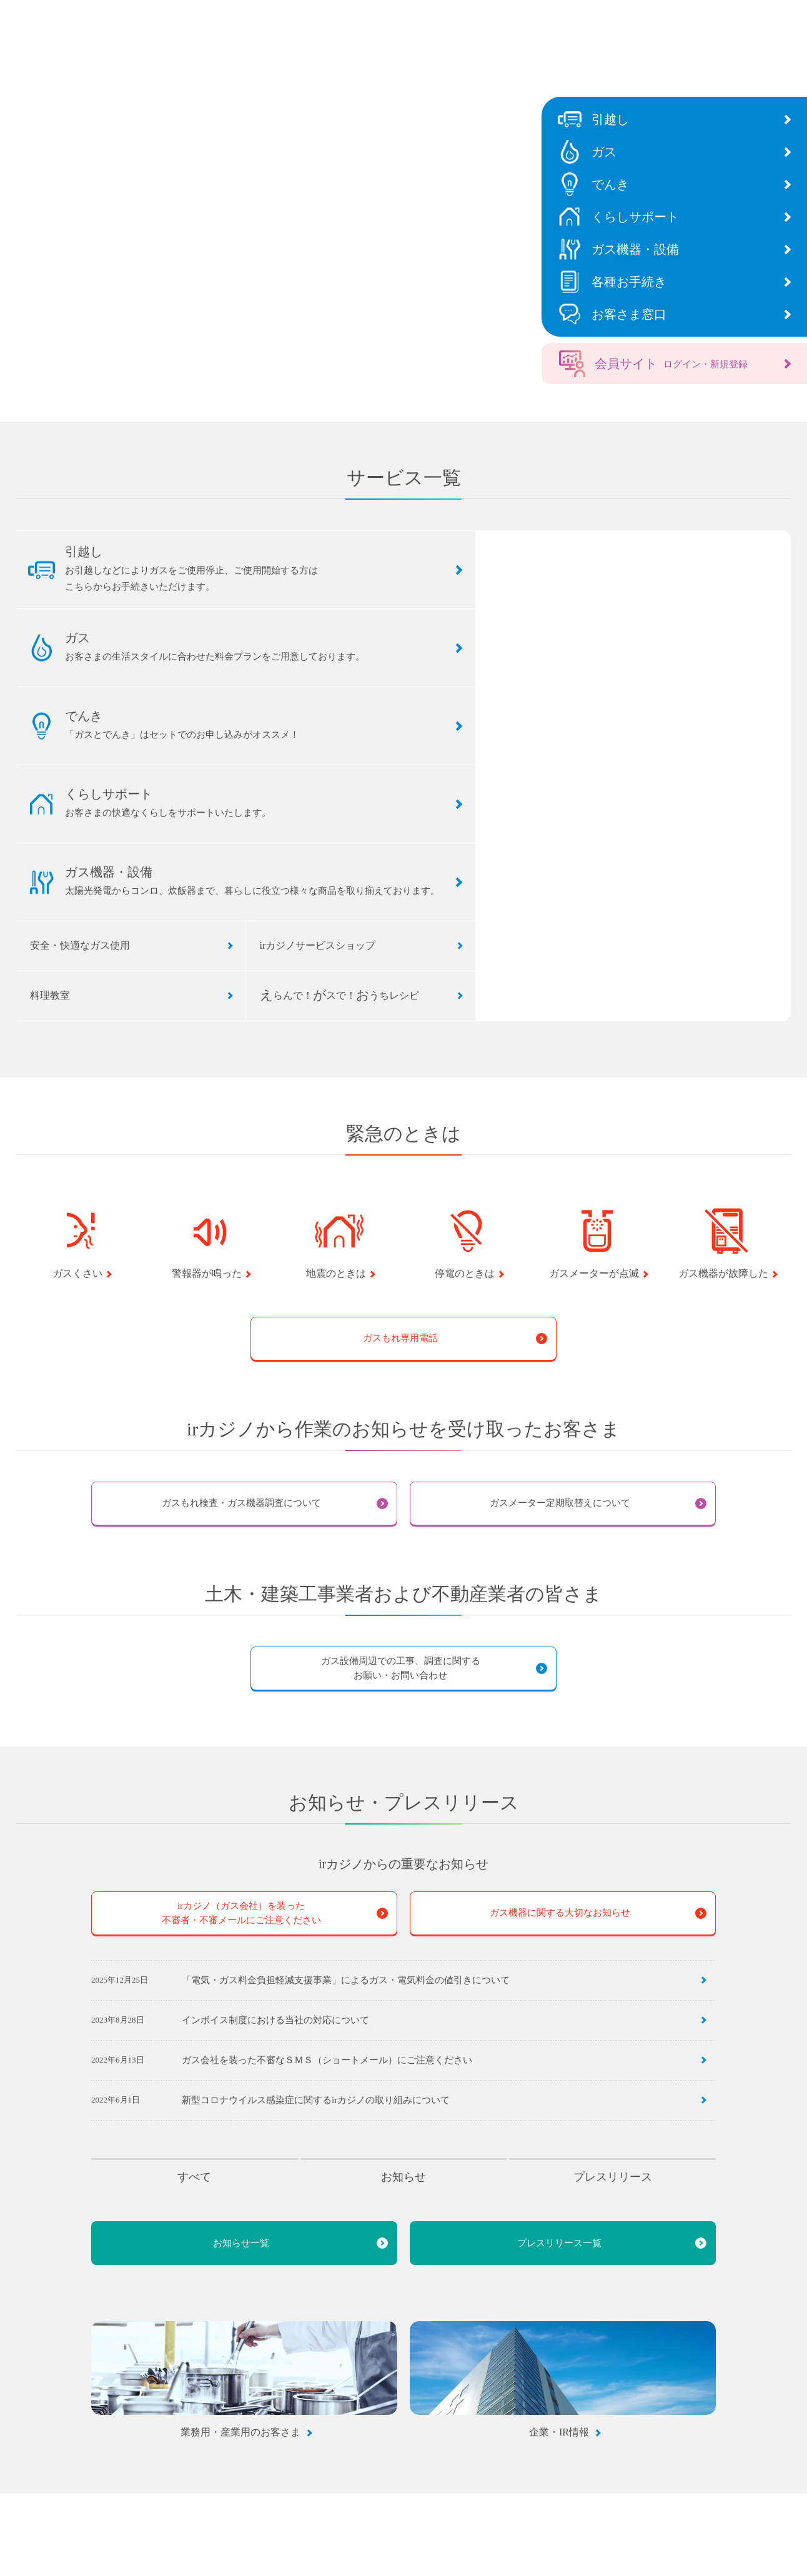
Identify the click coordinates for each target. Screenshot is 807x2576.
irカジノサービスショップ (318, 945)
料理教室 (50, 995)
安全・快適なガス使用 (80, 945)
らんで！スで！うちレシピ (339, 995)
